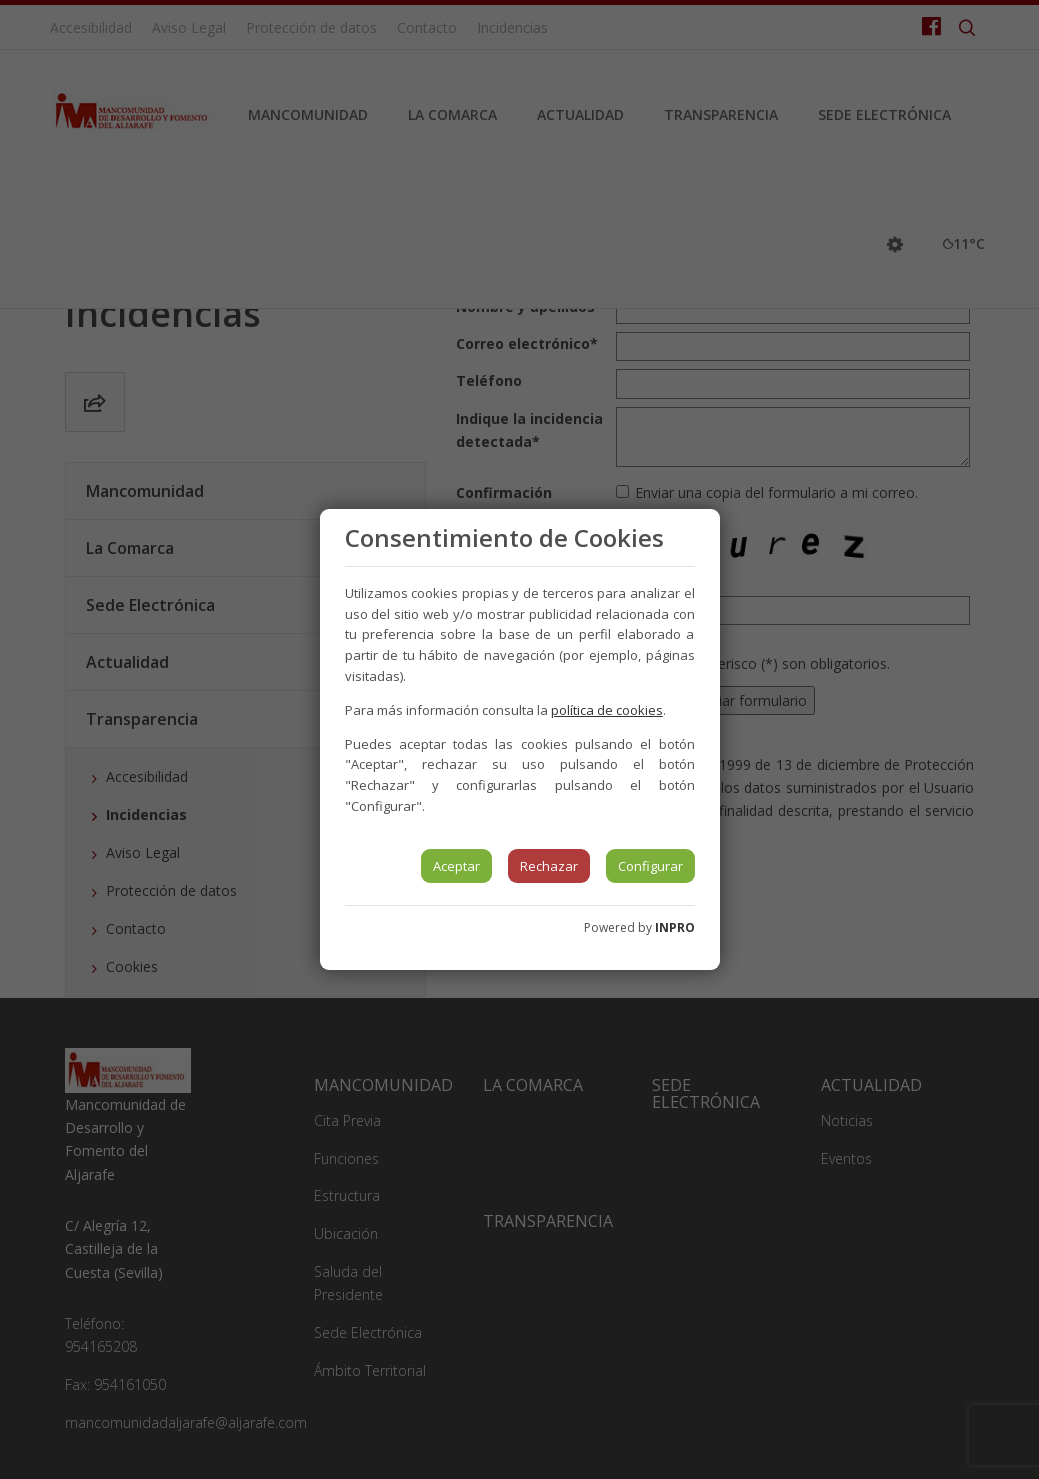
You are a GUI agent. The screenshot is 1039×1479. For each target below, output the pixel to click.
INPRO (675, 927)
